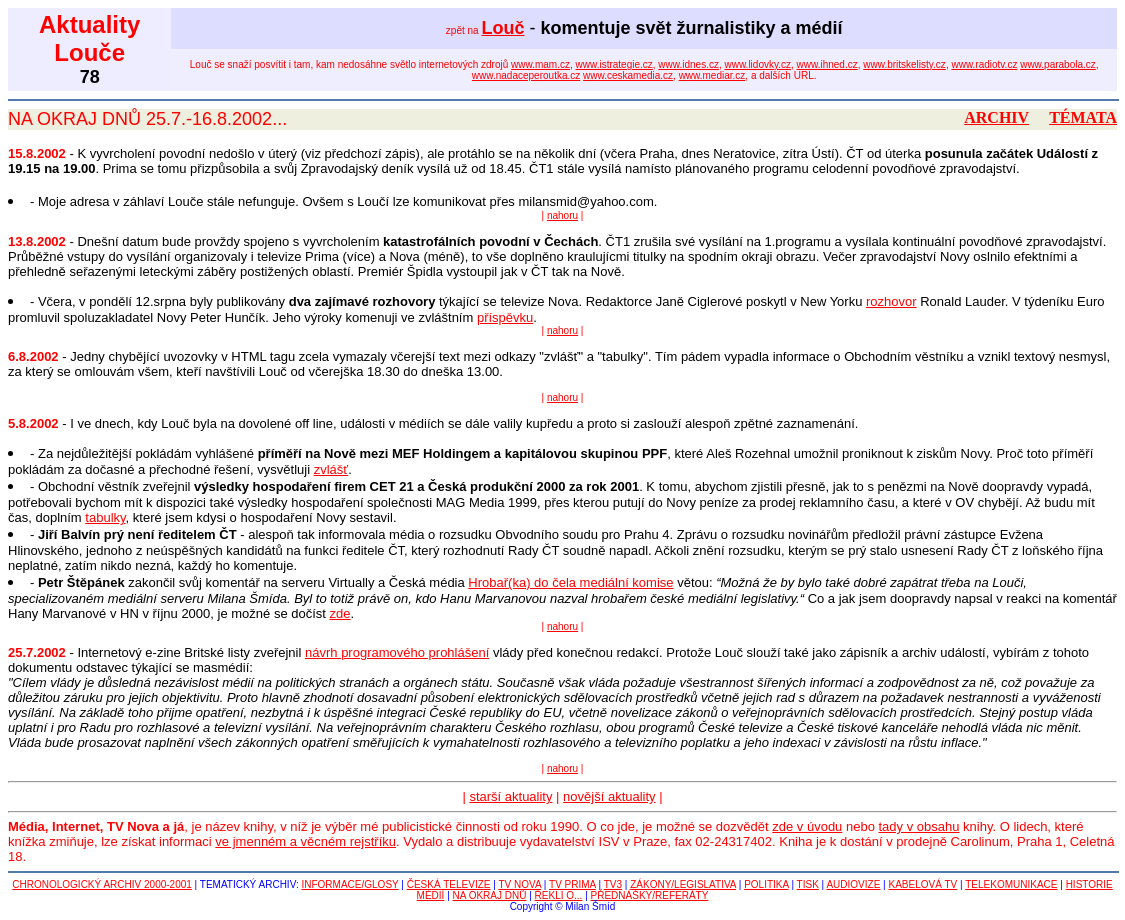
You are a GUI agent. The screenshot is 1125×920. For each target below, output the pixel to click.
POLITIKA (766, 884)
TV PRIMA (572, 884)
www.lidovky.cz (758, 64)
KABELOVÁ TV (923, 884)
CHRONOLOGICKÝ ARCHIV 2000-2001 (102, 884)
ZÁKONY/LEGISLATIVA (683, 884)
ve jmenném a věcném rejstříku (305, 841)
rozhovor (891, 301)
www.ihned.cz (827, 64)
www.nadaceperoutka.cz (526, 75)
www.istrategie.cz (614, 64)
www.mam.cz (540, 64)
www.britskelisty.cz (904, 64)
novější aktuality (609, 796)
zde (340, 613)
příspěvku (505, 317)
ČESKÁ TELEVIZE (449, 884)
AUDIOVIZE (853, 884)
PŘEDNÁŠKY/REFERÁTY (650, 895)
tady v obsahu (919, 826)
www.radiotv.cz (984, 64)
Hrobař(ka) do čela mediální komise (570, 582)
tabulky (105, 517)
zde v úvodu (807, 826)
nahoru (562, 215)
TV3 (613, 884)
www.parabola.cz (1058, 64)
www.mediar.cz (712, 75)
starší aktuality (510, 796)
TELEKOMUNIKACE (1011, 884)
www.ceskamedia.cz (628, 75)
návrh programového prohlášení (397, 652)
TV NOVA (519, 884)
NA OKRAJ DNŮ (490, 895)
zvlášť (331, 469)
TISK (808, 884)
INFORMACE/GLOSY (349, 884)
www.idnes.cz (688, 64)
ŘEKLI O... (559, 895)
